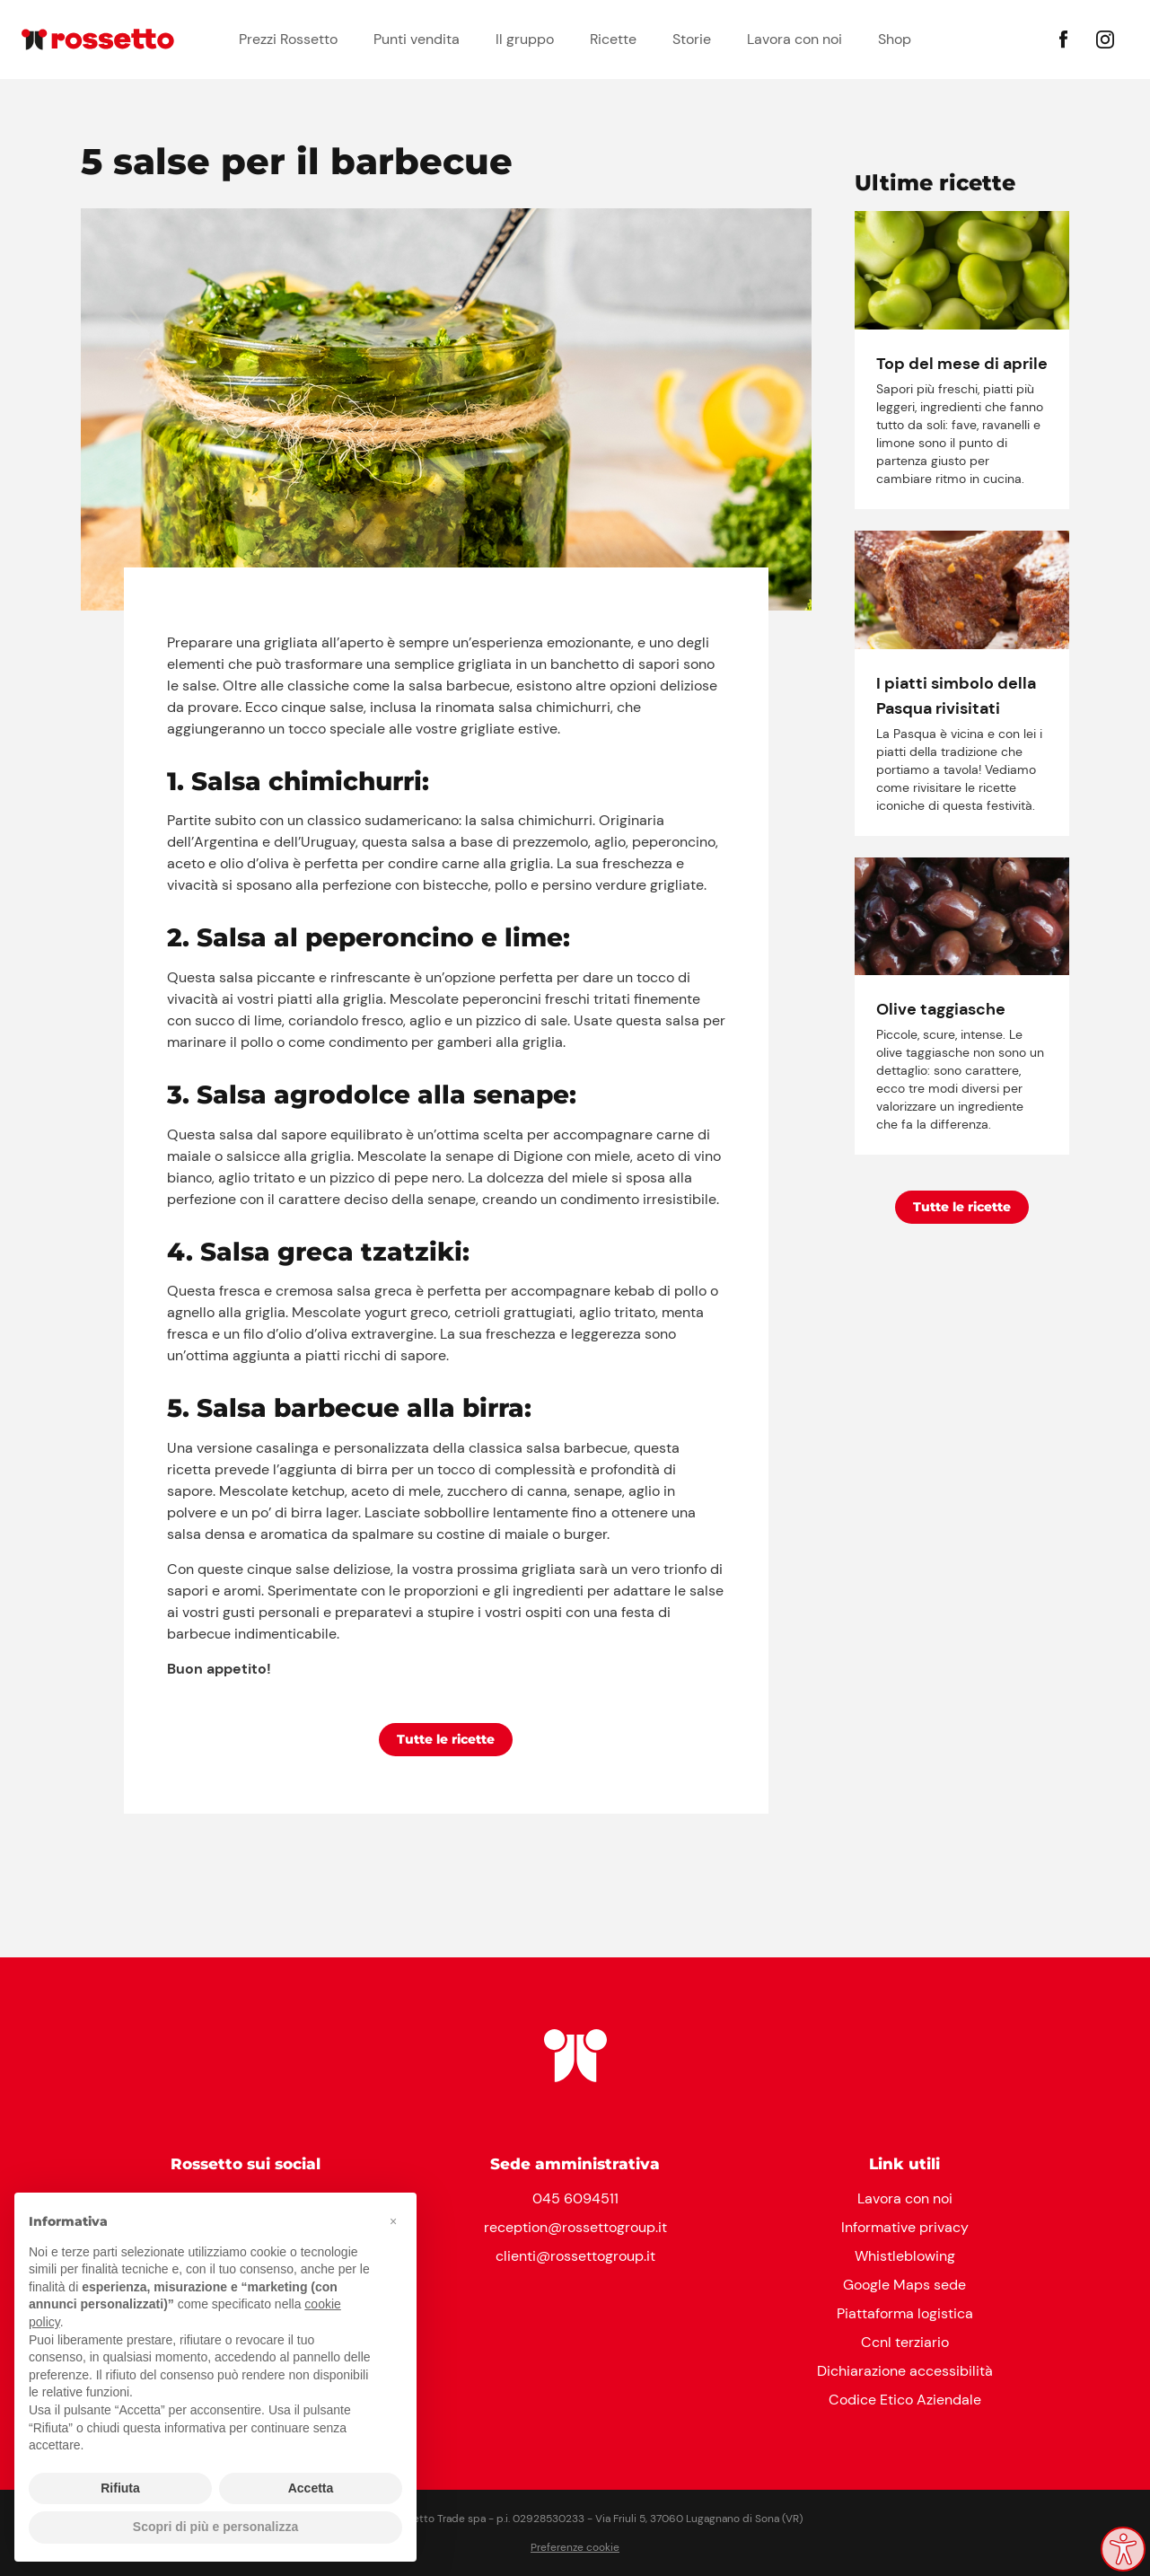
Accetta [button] (311, 2488)
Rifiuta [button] (120, 2488)
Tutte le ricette (446, 1739)
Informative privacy (905, 2227)
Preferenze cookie (575, 2547)
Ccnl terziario (905, 2342)
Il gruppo (525, 39)
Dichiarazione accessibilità (905, 2370)
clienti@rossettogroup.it (575, 2255)
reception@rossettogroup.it (575, 2227)
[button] (393, 2221)
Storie (691, 39)
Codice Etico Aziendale (905, 2399)
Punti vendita (416, 39)
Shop (894, 39)
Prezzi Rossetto (288, 39)
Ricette (613, 39)
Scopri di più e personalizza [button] (215, 2526)
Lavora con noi (794, 39)
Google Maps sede (904, 2284)
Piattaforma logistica (905, 2313)
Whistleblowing (905, 2255)
